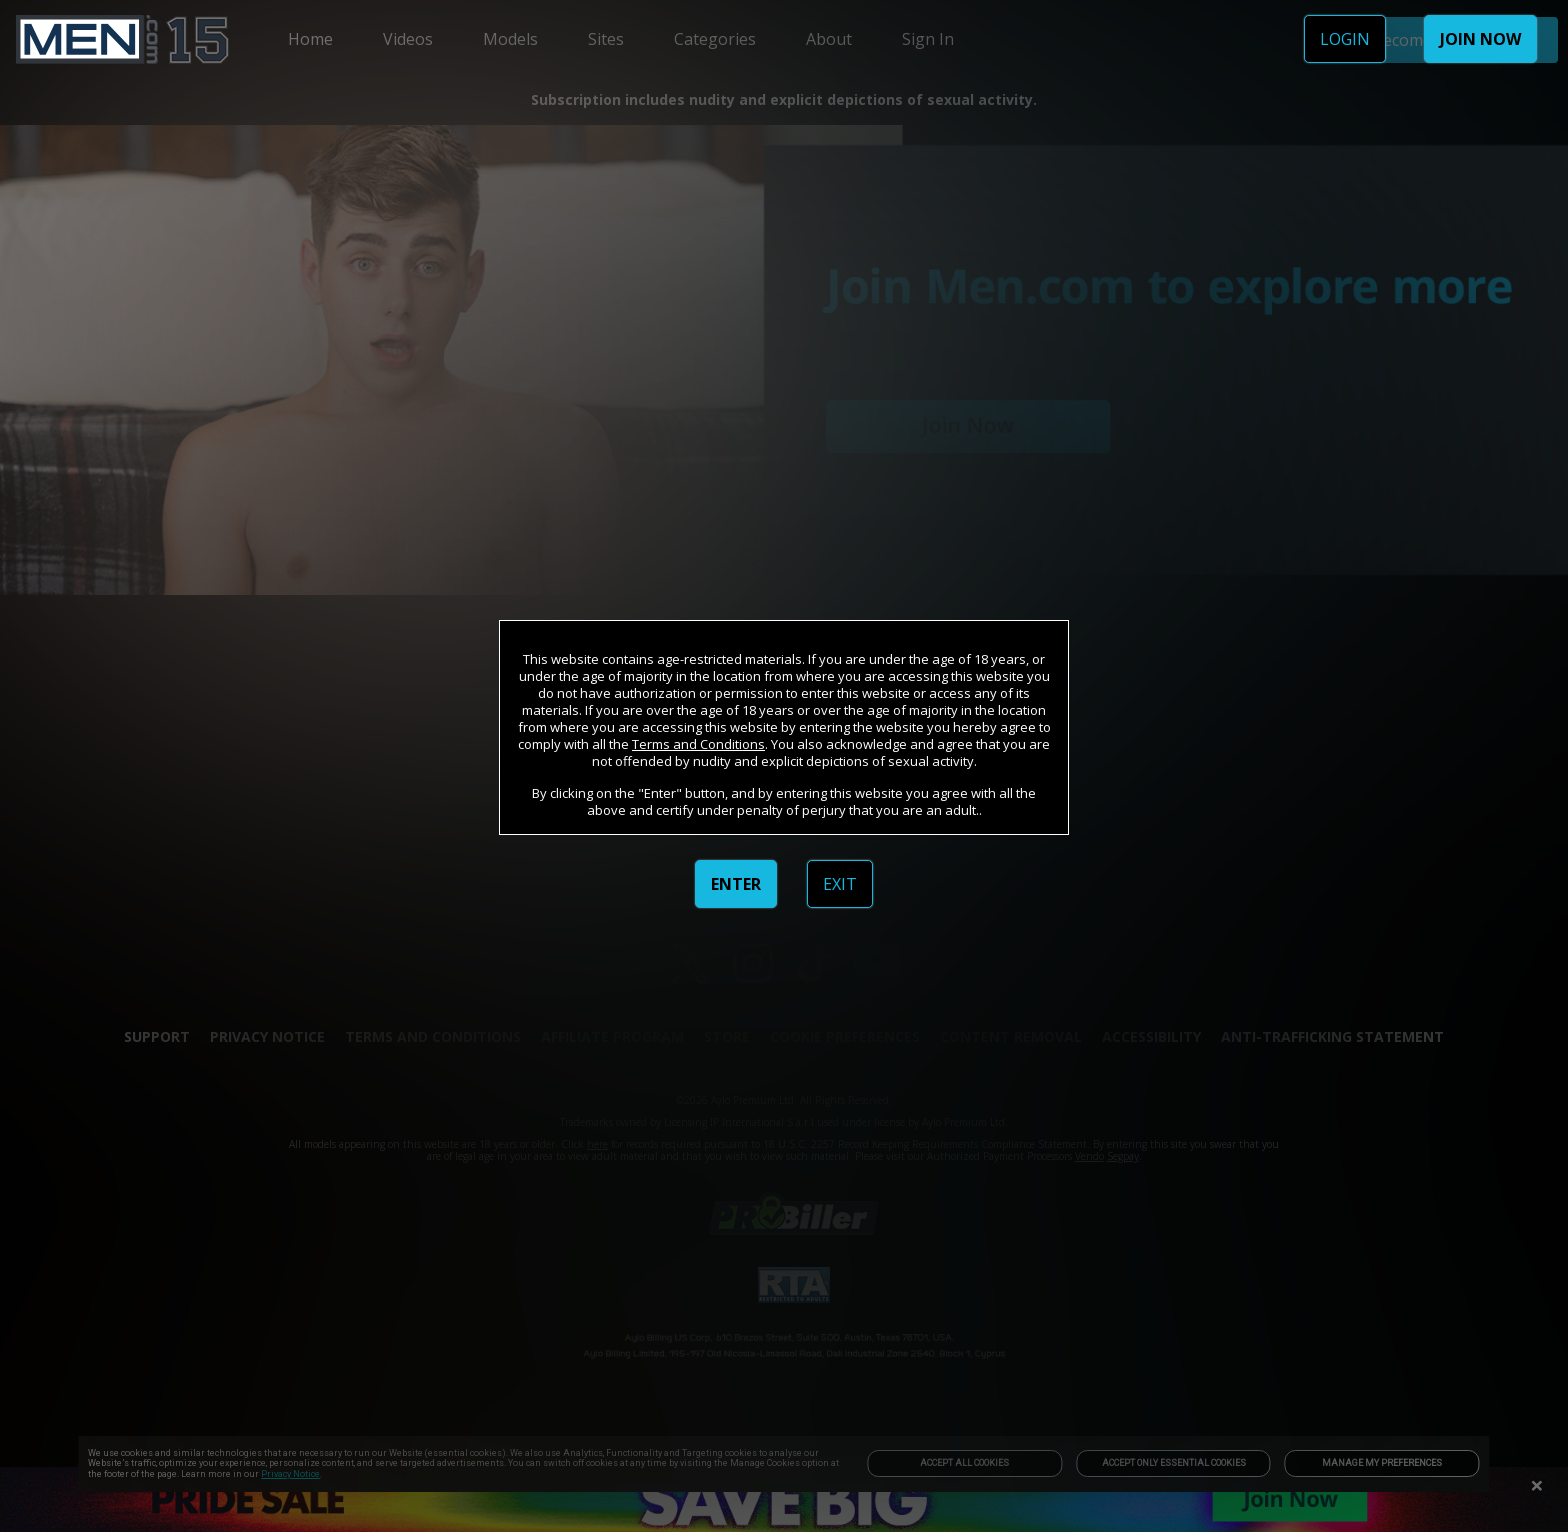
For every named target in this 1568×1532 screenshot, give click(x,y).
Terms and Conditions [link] (698, 744)
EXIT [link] (840, 884)
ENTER (736, 884)
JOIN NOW (1480, 39)
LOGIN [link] (1345, 39)
